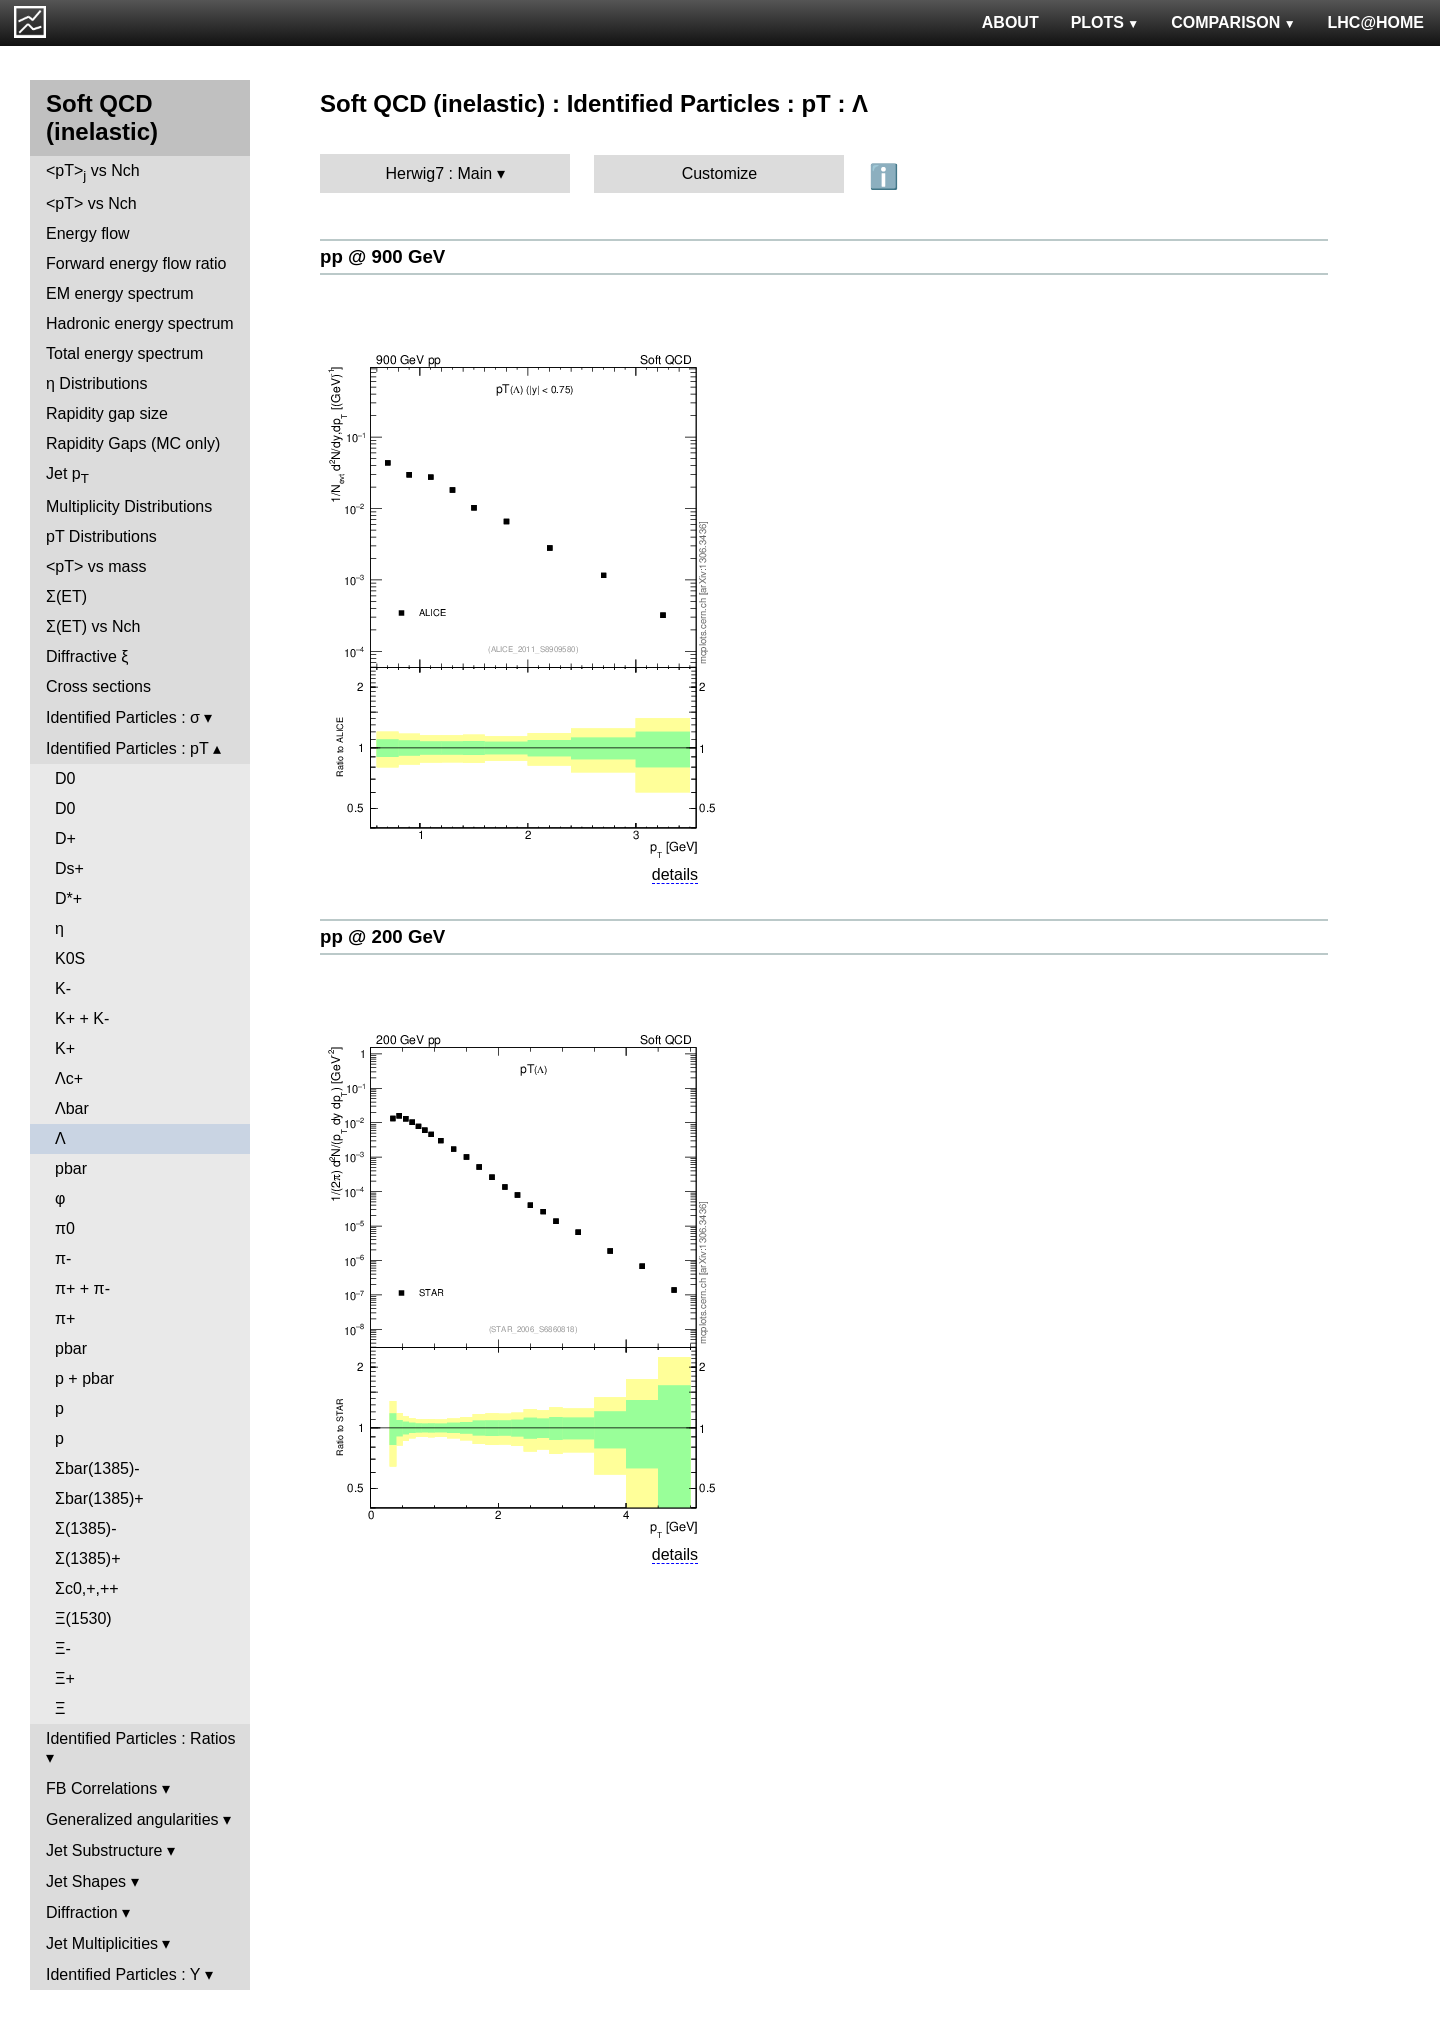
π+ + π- (82, 1288)
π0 (65, 1228)
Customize (720, 173)
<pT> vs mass (96, 566)
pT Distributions (101, 536)
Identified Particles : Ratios (140, 1738)
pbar (71, 1168)
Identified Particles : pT (127, 748)
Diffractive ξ (87, 656)
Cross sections (98, 686)
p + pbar (84, 1378)
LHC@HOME (1376, 22)
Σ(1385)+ (87, 1558)
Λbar (72, 1108)
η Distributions (96, 383)
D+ (65, 838)
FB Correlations (101, 1788)
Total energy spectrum (124, 353)
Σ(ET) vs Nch (93, 626)
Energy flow (88, 233)
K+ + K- (82, 1018)
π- (63, 1258)
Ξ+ (65, 1678)
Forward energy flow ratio (136, 263)
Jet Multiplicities (102, 1943)
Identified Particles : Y (123, 1974)
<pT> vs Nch (93, 172)
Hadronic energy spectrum (140, 323)
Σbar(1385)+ (99, 1498)
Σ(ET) (66, 596)
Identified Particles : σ (123, 717)
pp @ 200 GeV (382, 936)
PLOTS (1105, 22)
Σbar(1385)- (97, 1468)
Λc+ (69, 1078)
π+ (65, 1318)
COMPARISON (1233, 22)
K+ (65, 1048)
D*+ (68, 898)
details (675, 874)
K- (63, 988)
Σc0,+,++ (87, 1588)
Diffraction (82, 1912)
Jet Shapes (86, 1881)
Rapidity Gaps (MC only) (133, 443)
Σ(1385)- (85, 1528)
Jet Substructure (104, 1850)
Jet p (67, 475)
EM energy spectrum (120, 293)
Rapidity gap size (107, 413)
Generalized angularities (132, 1819)
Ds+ (69, 868)
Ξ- (63, 1648)
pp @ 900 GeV (382, 256)
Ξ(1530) (83, 1618)
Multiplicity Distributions (129, 506)
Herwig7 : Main (438, 173)
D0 (65, 778)
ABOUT (1010, 22)
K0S (70, 958)
